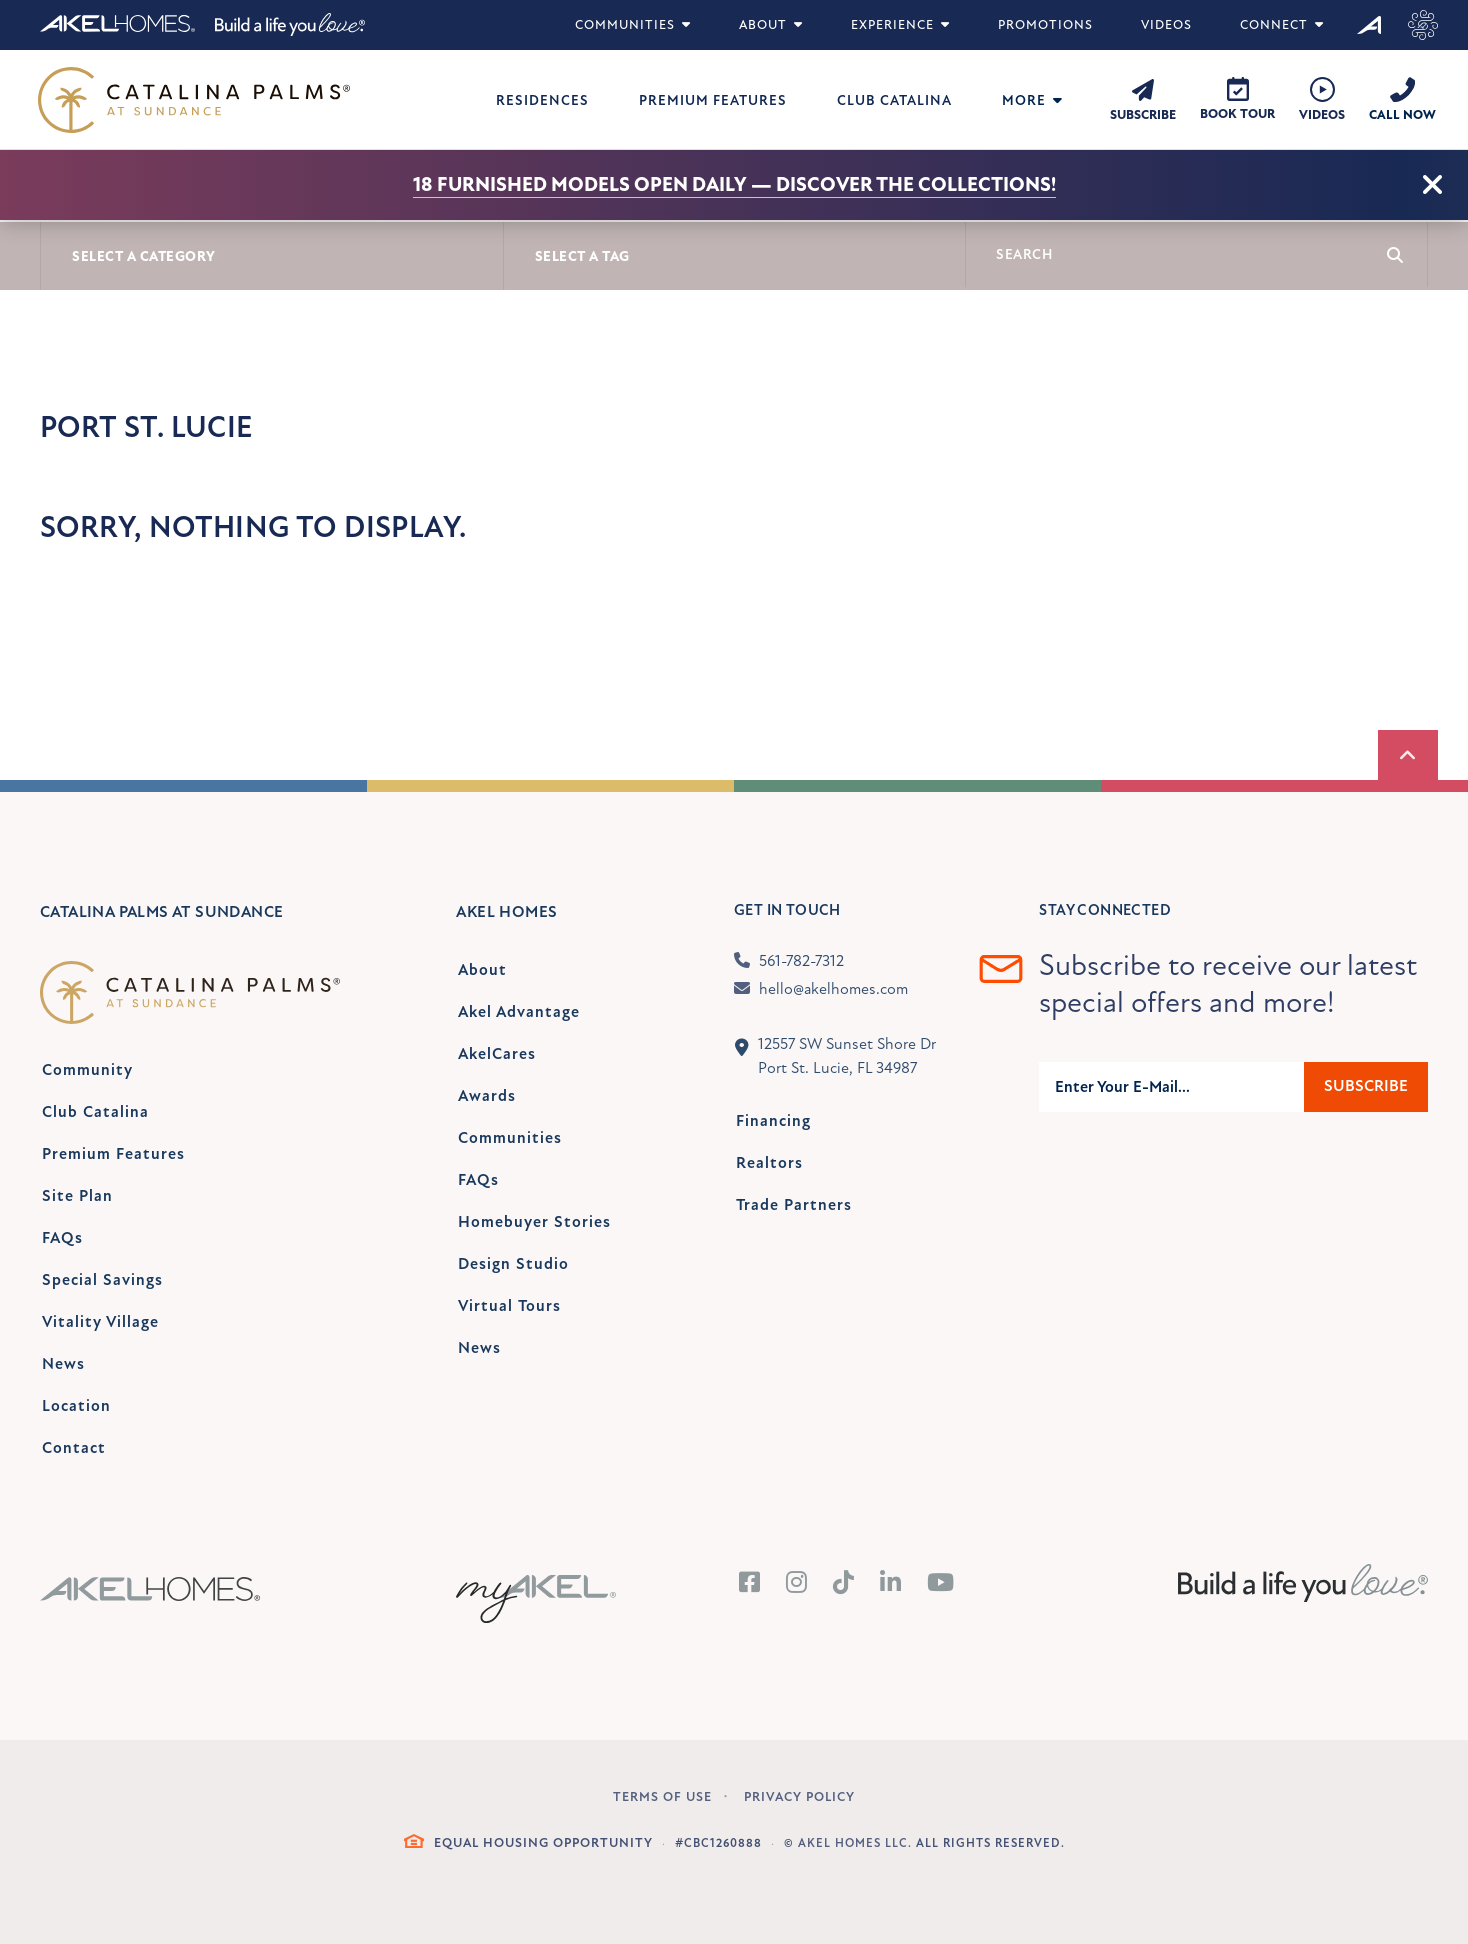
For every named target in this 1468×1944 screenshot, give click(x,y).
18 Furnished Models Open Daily (580, 184)
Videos (1166, 25)
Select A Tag (582, 256)
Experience (900, 25)
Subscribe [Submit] (1366, 1086)
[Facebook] (750, 1584)
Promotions (1045, 25)
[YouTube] (940, 1584)
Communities (633, 25)
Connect (1282, 25)
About (771, 25)
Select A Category (144, 256)
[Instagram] (797, 1584)
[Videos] (1322, 100)
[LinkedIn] (891, 1584)
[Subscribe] (1143, 99)
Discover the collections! (916, 184)
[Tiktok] (844, 1584)
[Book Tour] (1237, 99)
